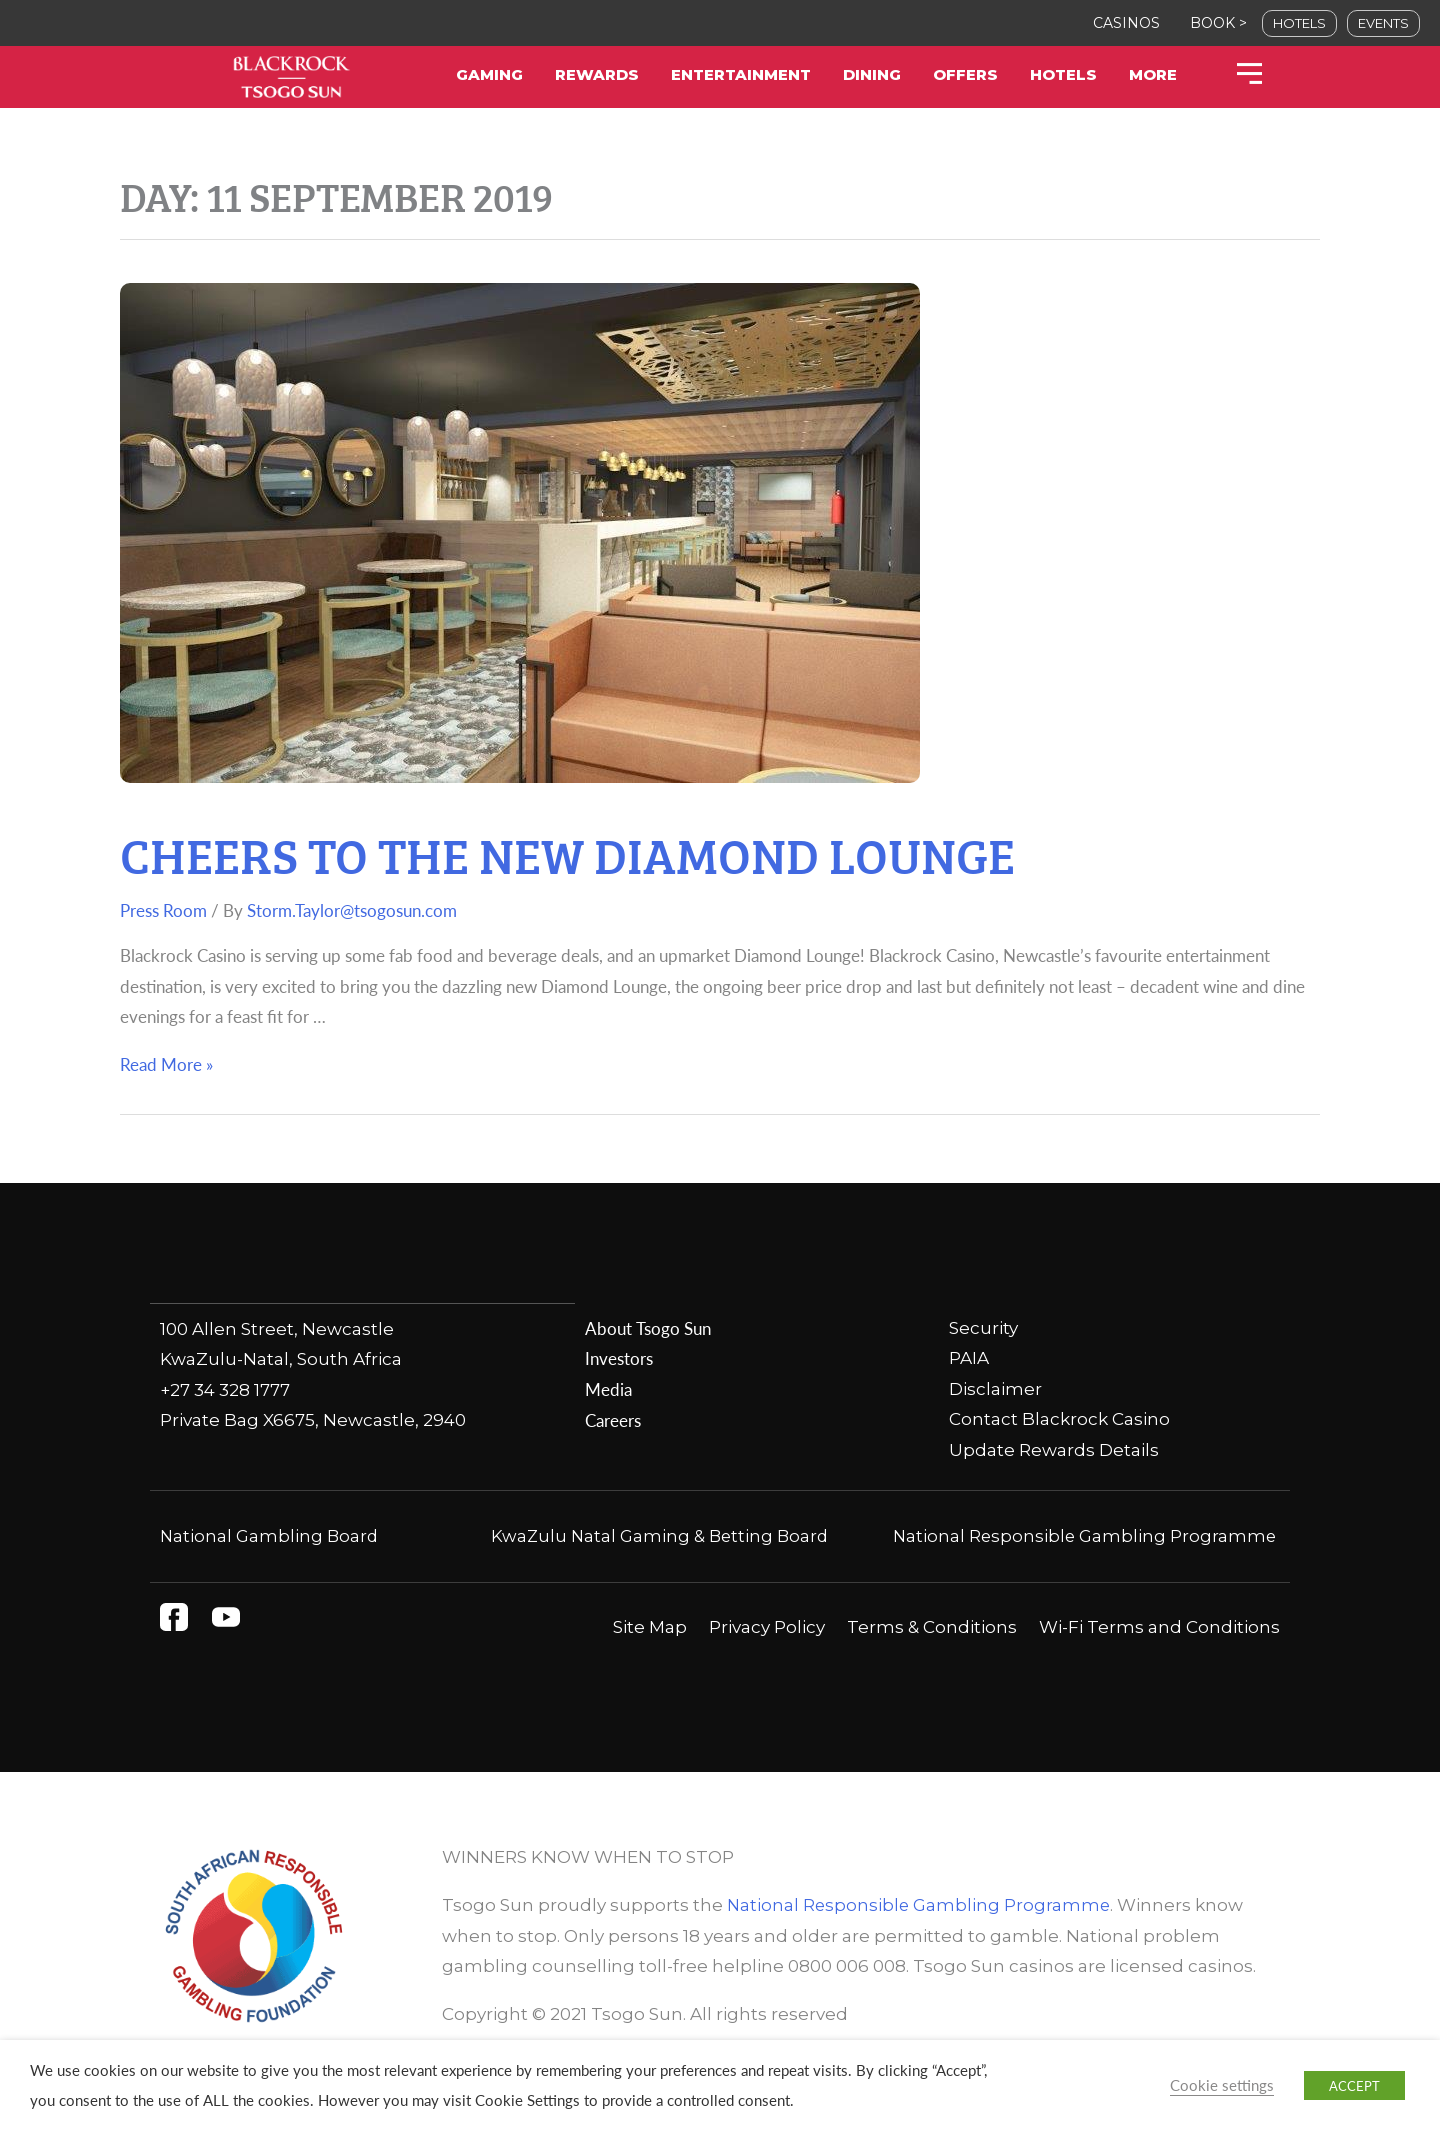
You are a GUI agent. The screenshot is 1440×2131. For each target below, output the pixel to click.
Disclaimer (995, 1389)
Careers (613, 1420)
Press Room (163, 911)
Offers (965, 74)
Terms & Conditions (932, 1658)
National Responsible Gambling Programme (920, 1936)
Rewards (597, 74)
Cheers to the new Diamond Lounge (666, 847)
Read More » (166, 1065)
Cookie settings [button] (1222, 2085)
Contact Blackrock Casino (1059, 1420)
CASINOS (1126, 23)
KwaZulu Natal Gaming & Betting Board (659, 1537)
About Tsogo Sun (647, 1328)
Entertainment (741, 74)
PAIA (969, 1359)
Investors (619, 1359)
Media (608, 1389)
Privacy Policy (767, 1658)
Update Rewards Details (1054, 1451)
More (1153, 74)
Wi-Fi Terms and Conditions (1159, 1658)
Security (983, 1328)
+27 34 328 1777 (225, 1389)
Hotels (1063, 74)
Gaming (489, 74)
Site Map (650, 1658)
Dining (872, 74)
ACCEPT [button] (1354, 2085)
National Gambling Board (270, 1537)
